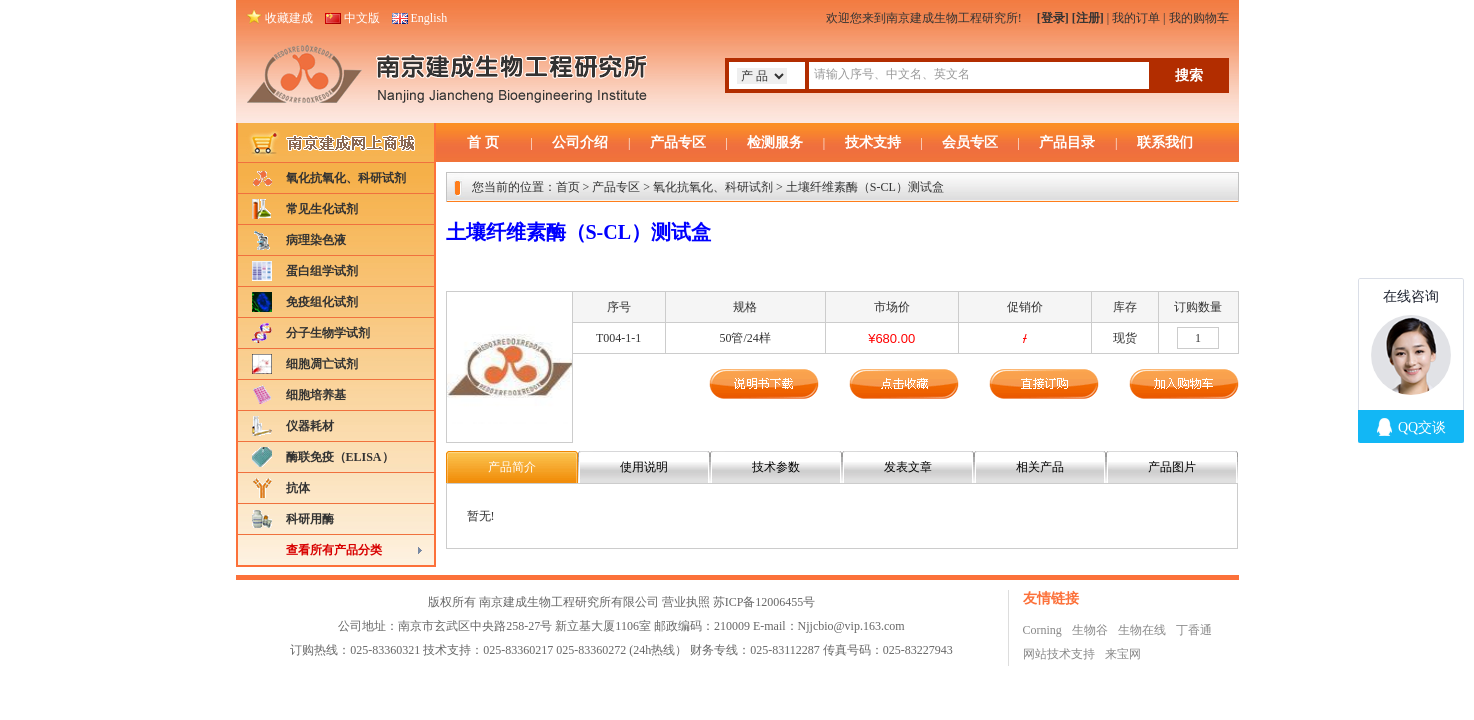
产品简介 (512, 467)
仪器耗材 (310, 426)
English (429, 18)
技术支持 (873, 142)
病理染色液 (316, 240)
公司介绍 (580, 142)
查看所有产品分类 (334, 550)
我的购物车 (1199, 18)
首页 (568, 187)
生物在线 (1142, 630)
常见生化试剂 (322, 209)
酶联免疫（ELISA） (340, 457)
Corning (1042, 630)
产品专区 (678, 142)
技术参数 (776, 467)
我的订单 (1136, 18)
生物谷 (1090, 630)
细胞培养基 (316, 395)
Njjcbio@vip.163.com (851, 626)
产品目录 (1067, 142)
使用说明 (644, 467)
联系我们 (1165, 142)
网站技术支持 (1059, 654)
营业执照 (686, 602)
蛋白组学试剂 (322, 271)
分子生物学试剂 (328, 333)
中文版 (362, 18)
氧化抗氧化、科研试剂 (346, 178)
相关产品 (1040, 467)
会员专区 (970, 142)
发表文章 (908, 467)
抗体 (298, 488)
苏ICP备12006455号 (764, 602)
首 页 (483, 142)
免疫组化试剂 (322, 302)
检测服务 (775, 142)
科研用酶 (310, 519)
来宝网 (1123, 654)
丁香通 (1194, 630)
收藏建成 (289, 18)
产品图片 (1172, 467)
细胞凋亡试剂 (322, 364)
